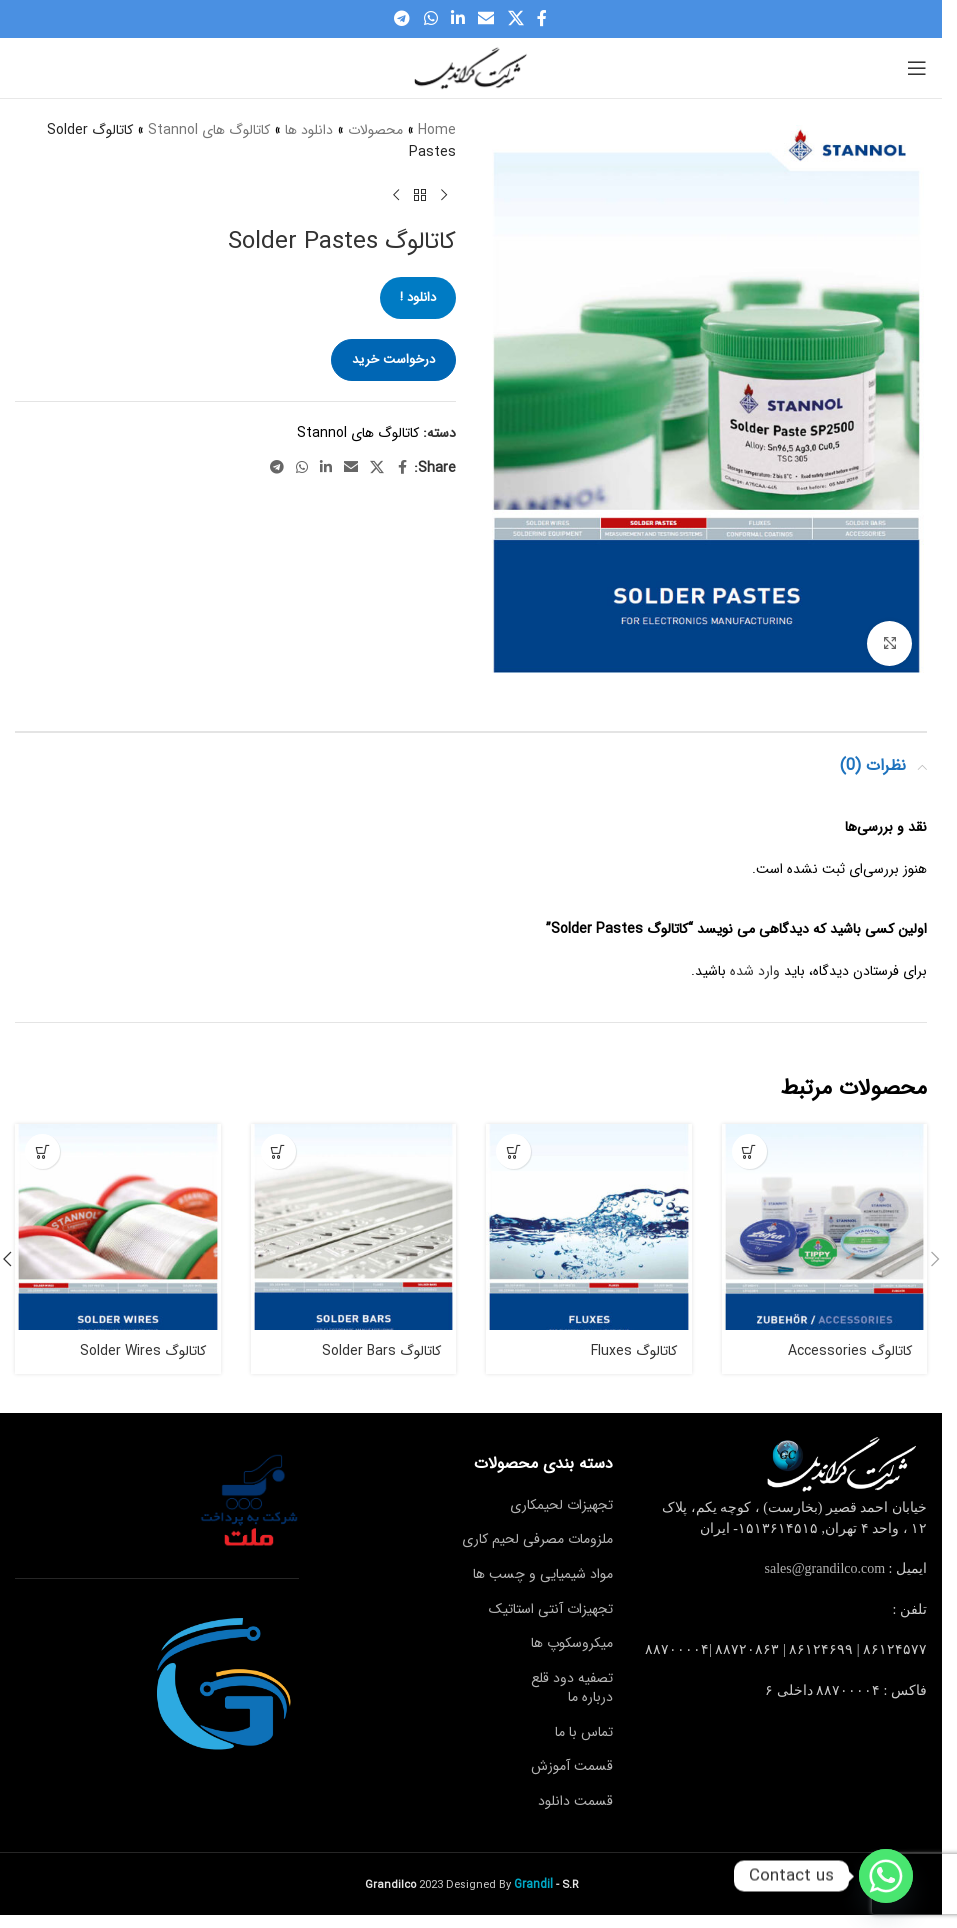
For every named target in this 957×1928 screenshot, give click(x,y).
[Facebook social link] (542, 19)
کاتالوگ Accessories (850, 1351)
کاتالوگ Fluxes (634, 1351)
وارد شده (755, 971)
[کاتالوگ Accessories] (825, 1227)
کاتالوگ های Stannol (209, 130)
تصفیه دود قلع (572, 1678)
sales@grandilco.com (825, 1568)
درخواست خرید (393, 359)
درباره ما (590, 1697)
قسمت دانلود (575, 1801)
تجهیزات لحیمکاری (561, 1505)
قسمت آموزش (572, 1766)
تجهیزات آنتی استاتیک (551, 1609)
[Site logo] (471, 67)
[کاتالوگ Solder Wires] (118, 1227)
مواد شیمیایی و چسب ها (543, 1574)
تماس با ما (584, 1732)
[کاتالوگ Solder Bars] (354, 1227)
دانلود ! (418, 297)
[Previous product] (444, 196)
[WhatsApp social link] (430, 19)
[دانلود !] (749, 1151)
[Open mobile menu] (917, 68)
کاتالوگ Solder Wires (143, 1351)
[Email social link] (486, 19)
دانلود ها (309, 130)
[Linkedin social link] (457, 19)
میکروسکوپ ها (572, 1643)
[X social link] (515, 19)
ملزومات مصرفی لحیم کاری (537, 1539)
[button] (935, 1259)
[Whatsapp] (886, 1876)
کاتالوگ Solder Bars (381, 1351)
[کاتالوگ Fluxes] (589, 1227)
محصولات (375, 130)
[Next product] (396, 196)
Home (437, 130)
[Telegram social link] (402, 19)
